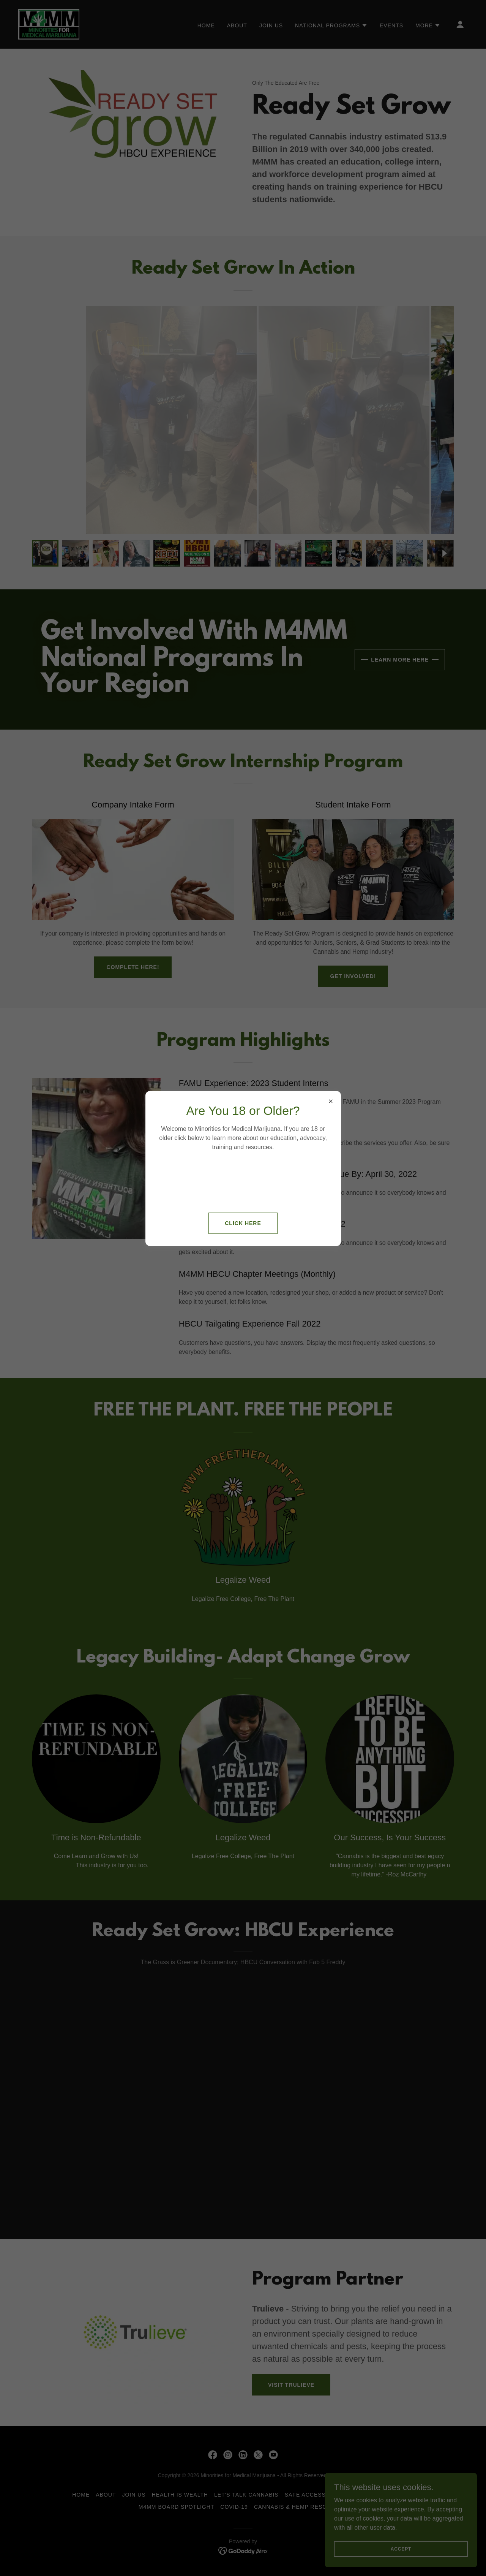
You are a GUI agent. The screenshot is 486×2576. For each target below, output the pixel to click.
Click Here (243, 1223)
